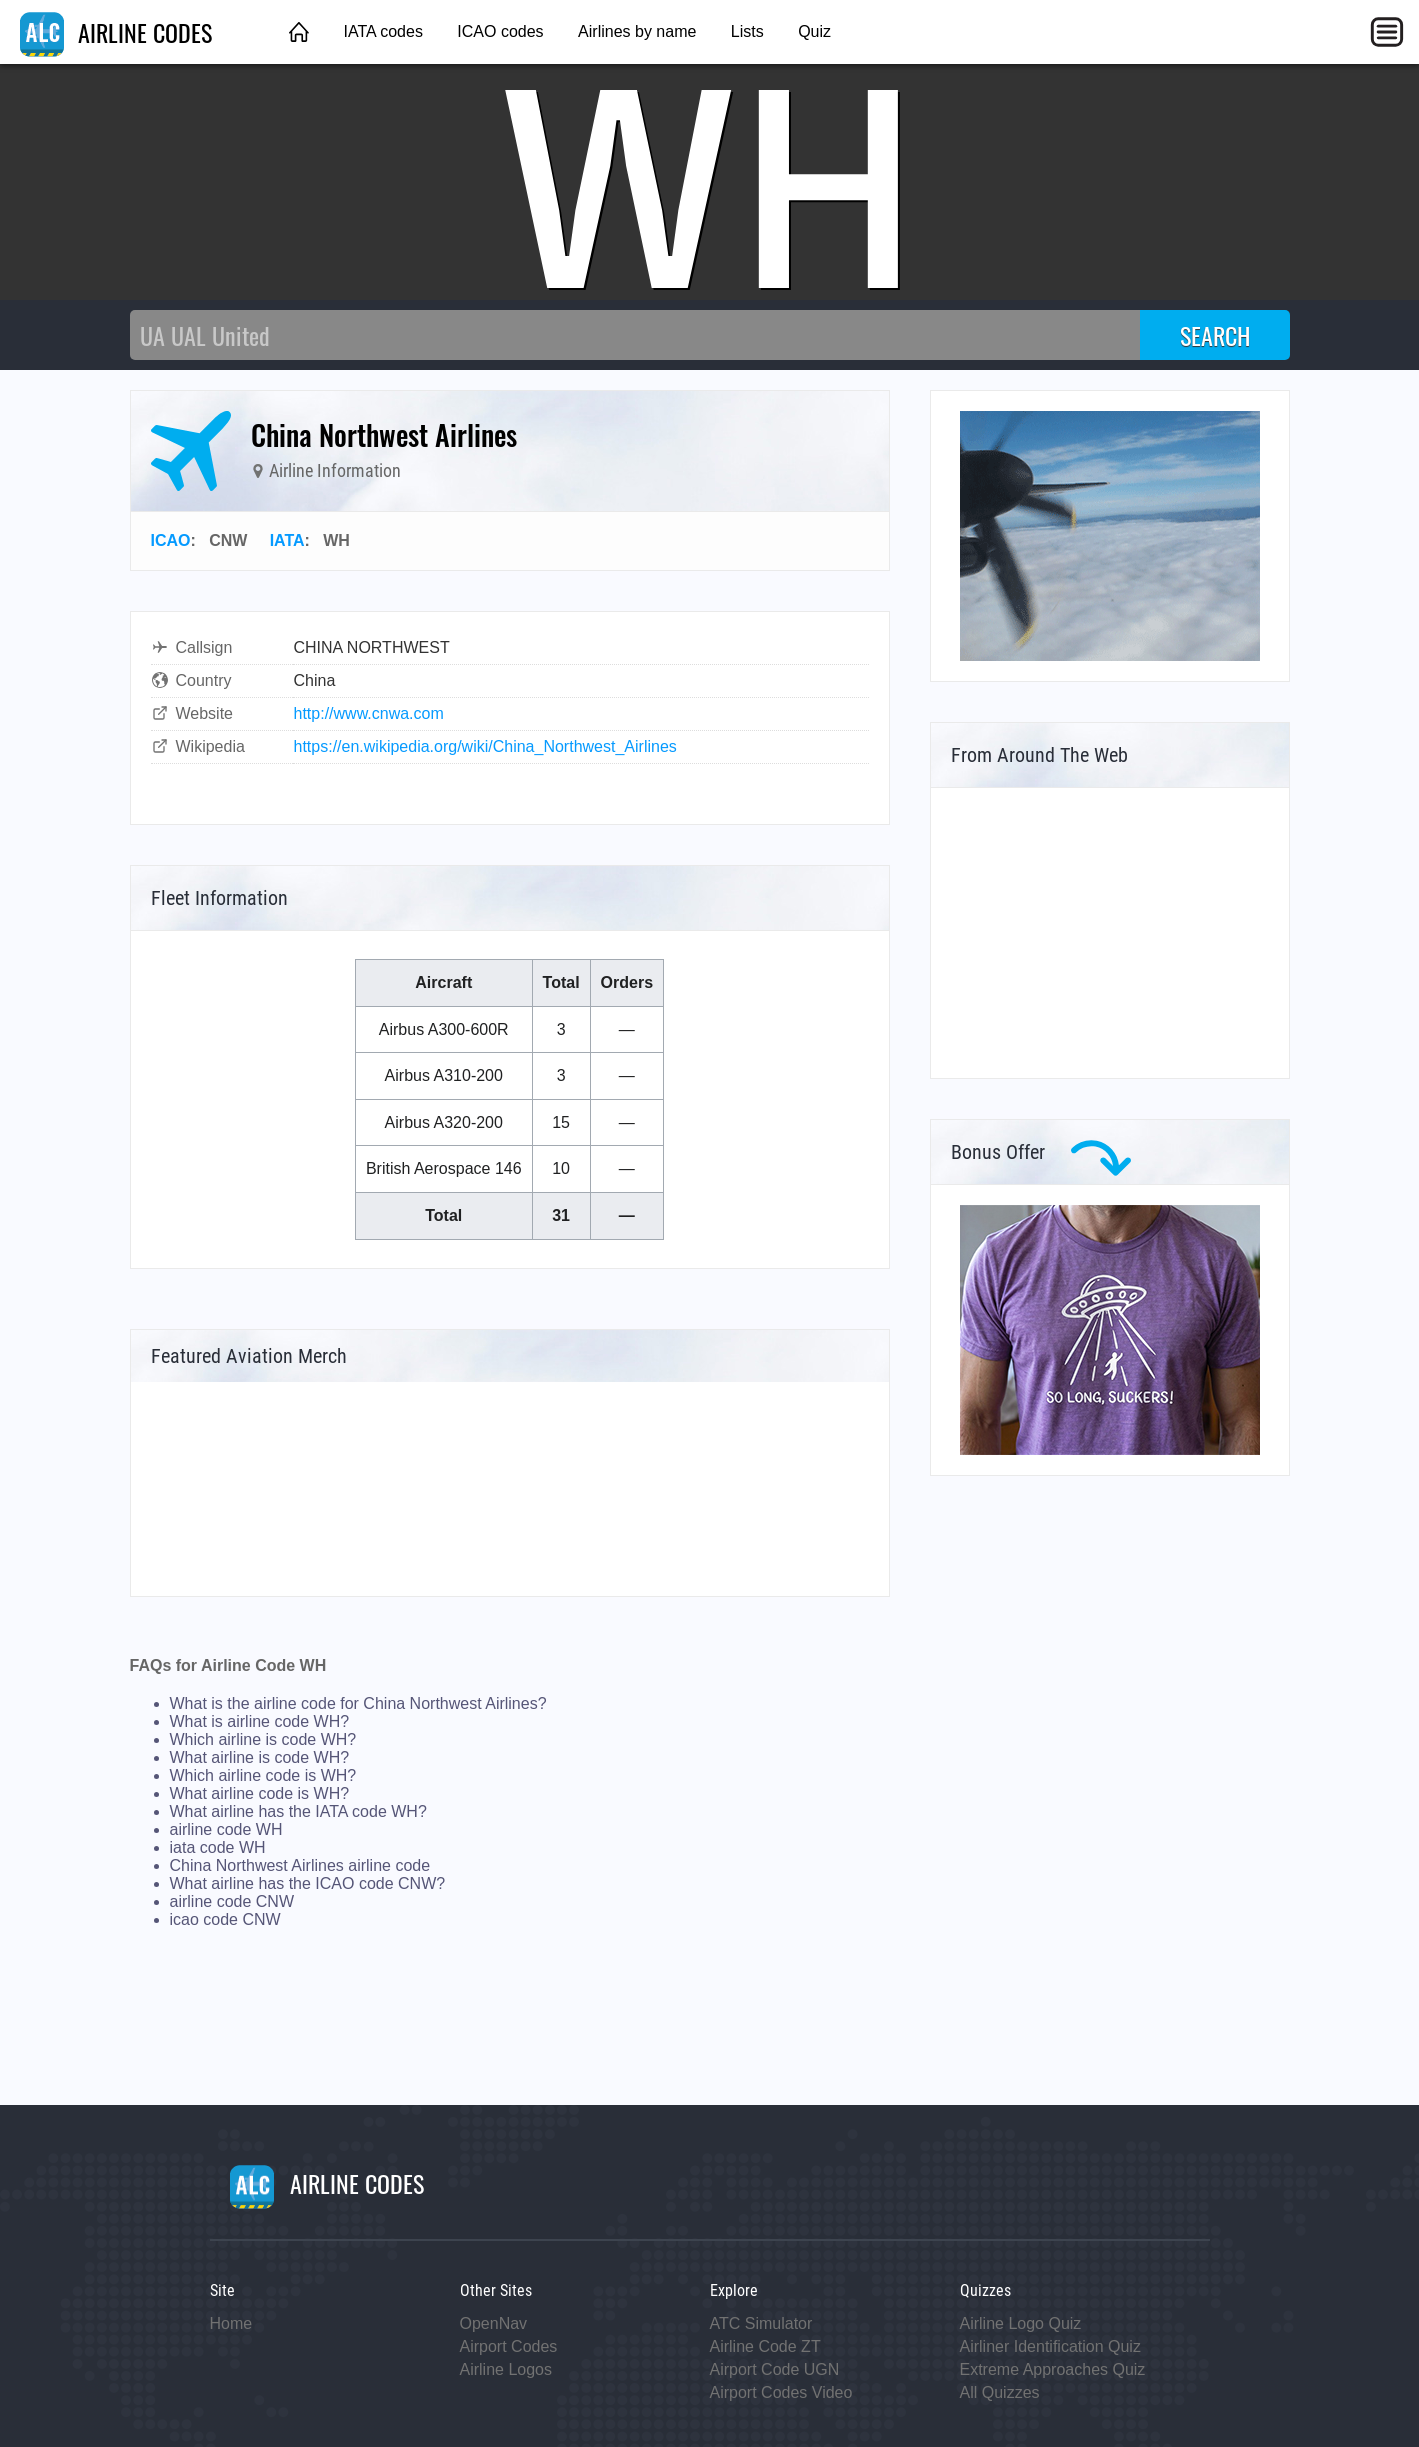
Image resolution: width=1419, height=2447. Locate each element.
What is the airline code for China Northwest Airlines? (358, 1703)
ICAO (171, 540)
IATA (287, 540)
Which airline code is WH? (263, 1775)
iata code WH (218, 1847)
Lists (747, 31)
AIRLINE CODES (116, 32)
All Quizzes (1000, 2392)
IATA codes (382, 31)
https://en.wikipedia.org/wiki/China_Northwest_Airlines (485, 746)
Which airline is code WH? (263, 1739)
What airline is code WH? (260, 1757)
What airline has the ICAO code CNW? (308, 1883)
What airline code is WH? (260, 1793)
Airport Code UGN (775, 2369)
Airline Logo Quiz (1021, 2323)
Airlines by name (637, 31)
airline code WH (226, 1829)
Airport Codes (509, 2346)
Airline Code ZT (765, 2346)
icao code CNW (225, 1919)
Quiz (814, 31)
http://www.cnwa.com (369, 713)
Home (231, 2323)
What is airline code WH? (260, 1721)
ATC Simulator (761, 2323)
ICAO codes (500, 31)
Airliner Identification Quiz (1050, 2346)
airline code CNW (232, 1901)
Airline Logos (506, 2369)
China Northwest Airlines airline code (300, 1865)
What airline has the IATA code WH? (298, 1811)
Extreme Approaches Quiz (1053, 2369)
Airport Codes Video (781, 2392)
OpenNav (494, 2323)
